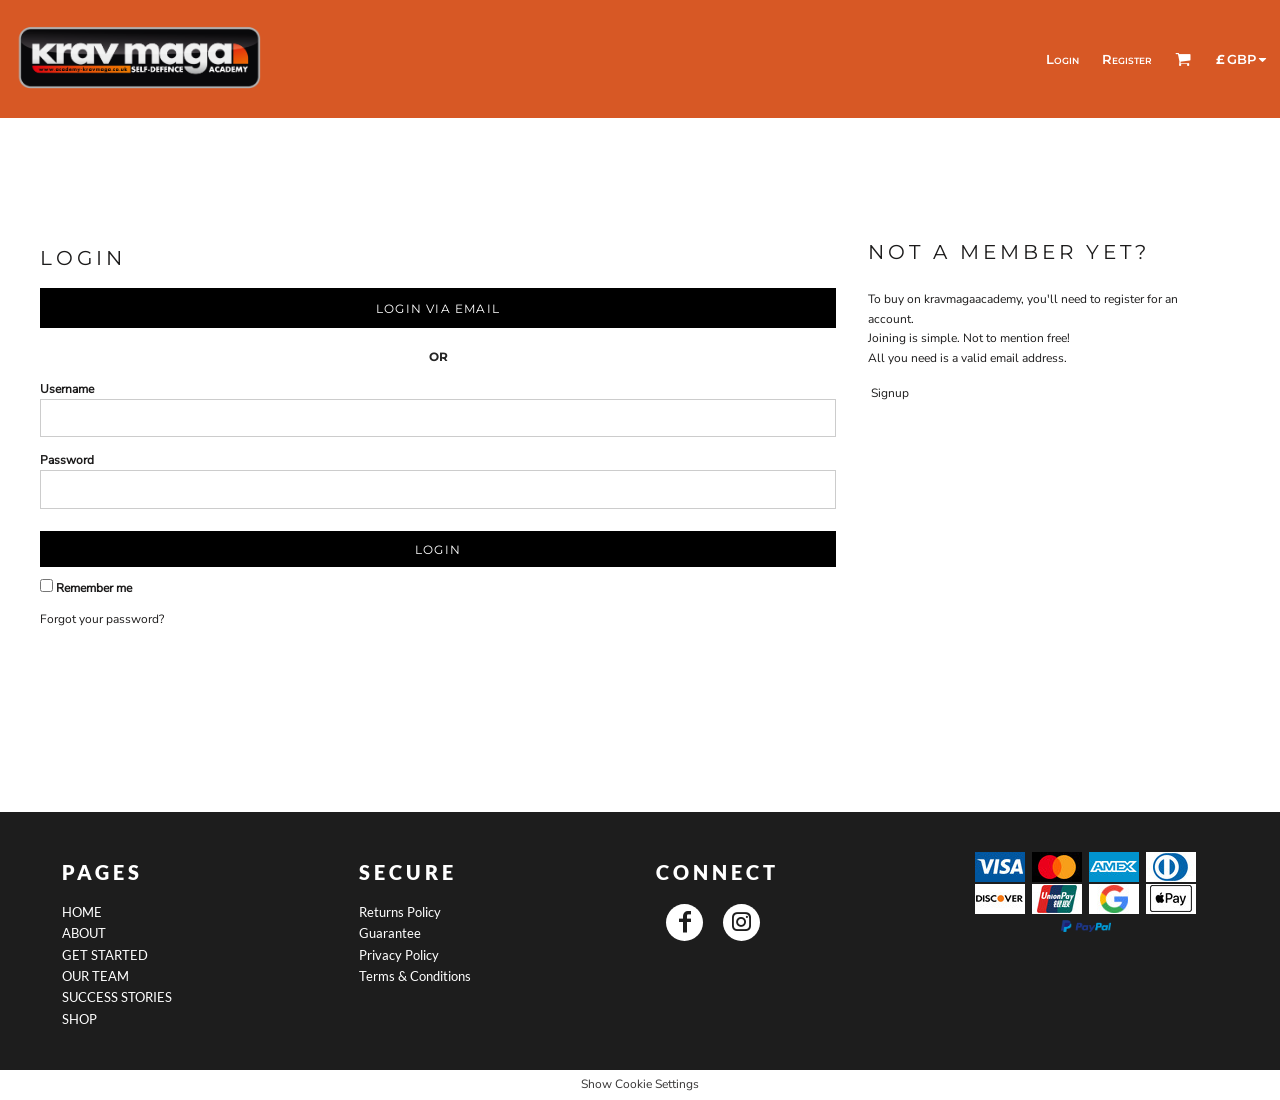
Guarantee (390, 933)
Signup (890, 393)
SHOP (79, 1019)
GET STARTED (105, 955)
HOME (82, 912)
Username (67, 389)
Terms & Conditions (415, 976)
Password (67, 460)
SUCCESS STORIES (117, 997)
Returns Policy (400, 912)
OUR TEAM (95, 976)
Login (1062, 59)
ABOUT (84, 933)
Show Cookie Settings (640, 1084)
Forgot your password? (102, 619)
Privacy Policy (399, 955)
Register (1127, 59)
